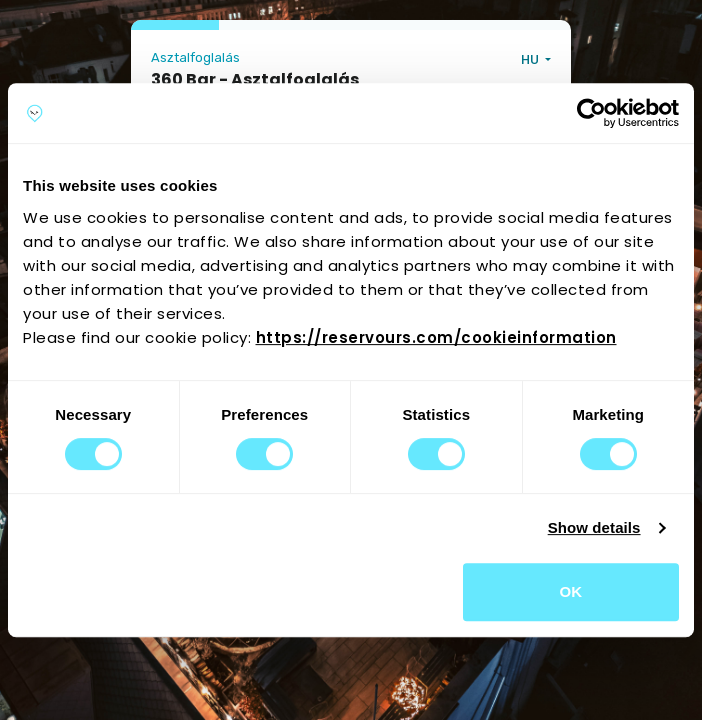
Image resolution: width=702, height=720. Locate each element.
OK (571, 591)
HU (531, 59)
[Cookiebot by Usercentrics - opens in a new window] (591, 113)
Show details (594, 527)
